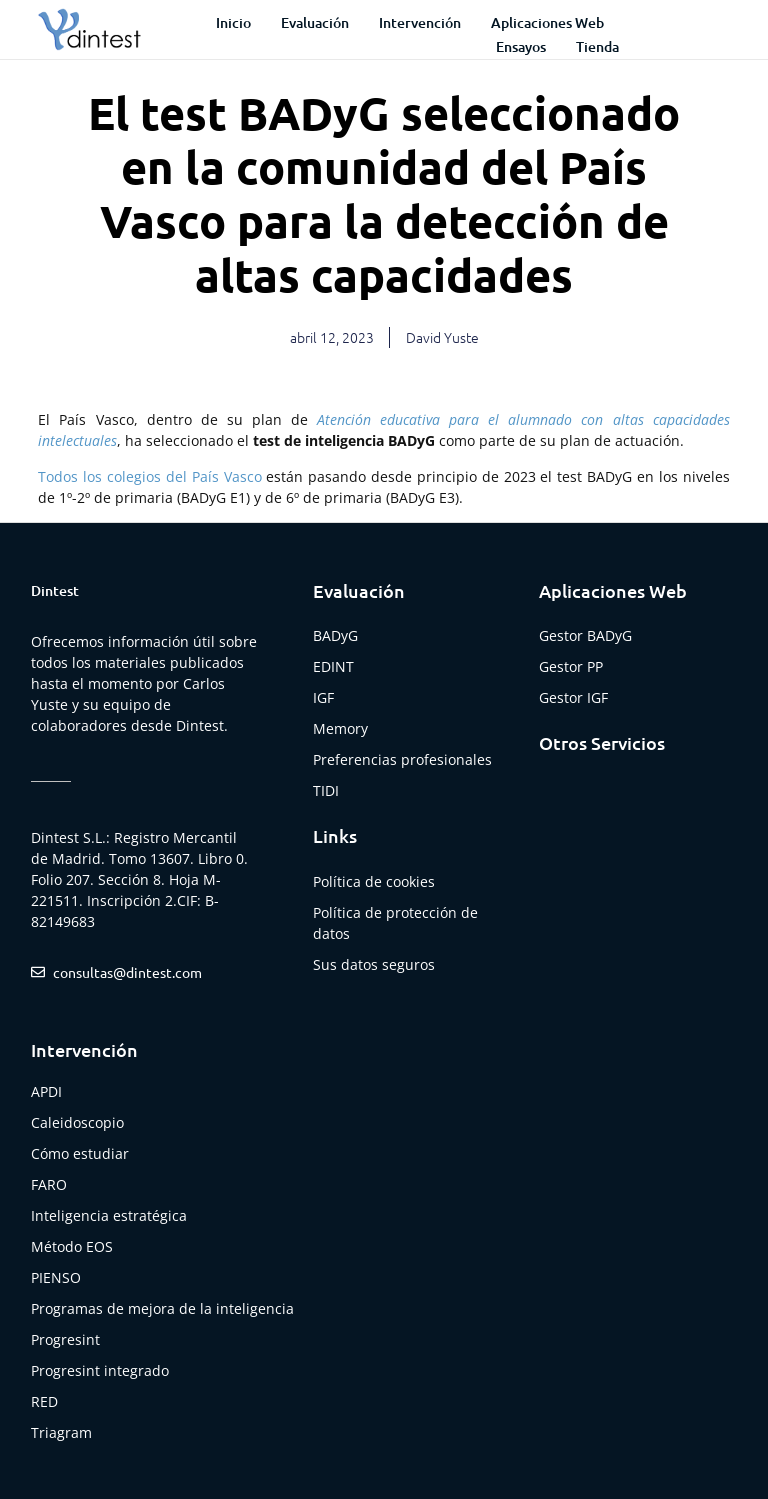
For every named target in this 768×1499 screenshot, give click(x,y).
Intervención (420, 22)
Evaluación (315, 22)
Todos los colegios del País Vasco (149, 476)
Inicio (233, 22)
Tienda (597, 46)
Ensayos (521, 46)
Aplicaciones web (547, 22)
